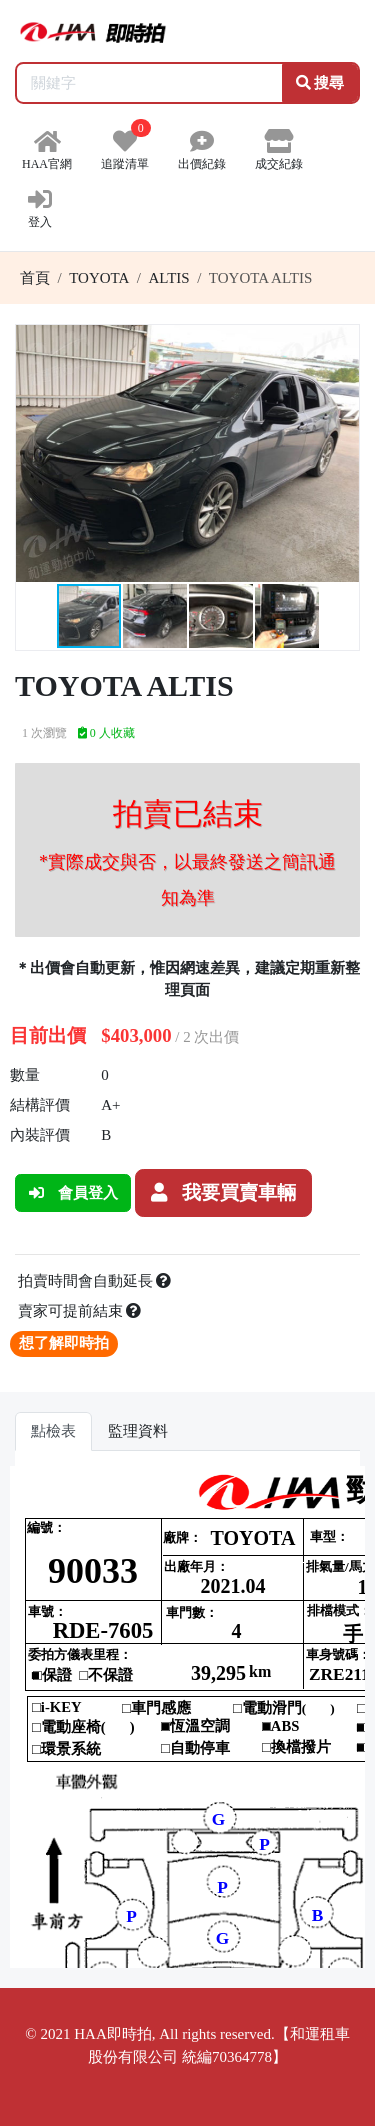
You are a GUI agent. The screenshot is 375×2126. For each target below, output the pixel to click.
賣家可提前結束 (80, 1311)
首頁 (35, 278)
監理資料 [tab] (138, 1431)
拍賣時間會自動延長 (95, 1281)
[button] (341, 343)
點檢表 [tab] (53, 1431)
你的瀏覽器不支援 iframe (187, 1717)
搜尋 (320, 83)
